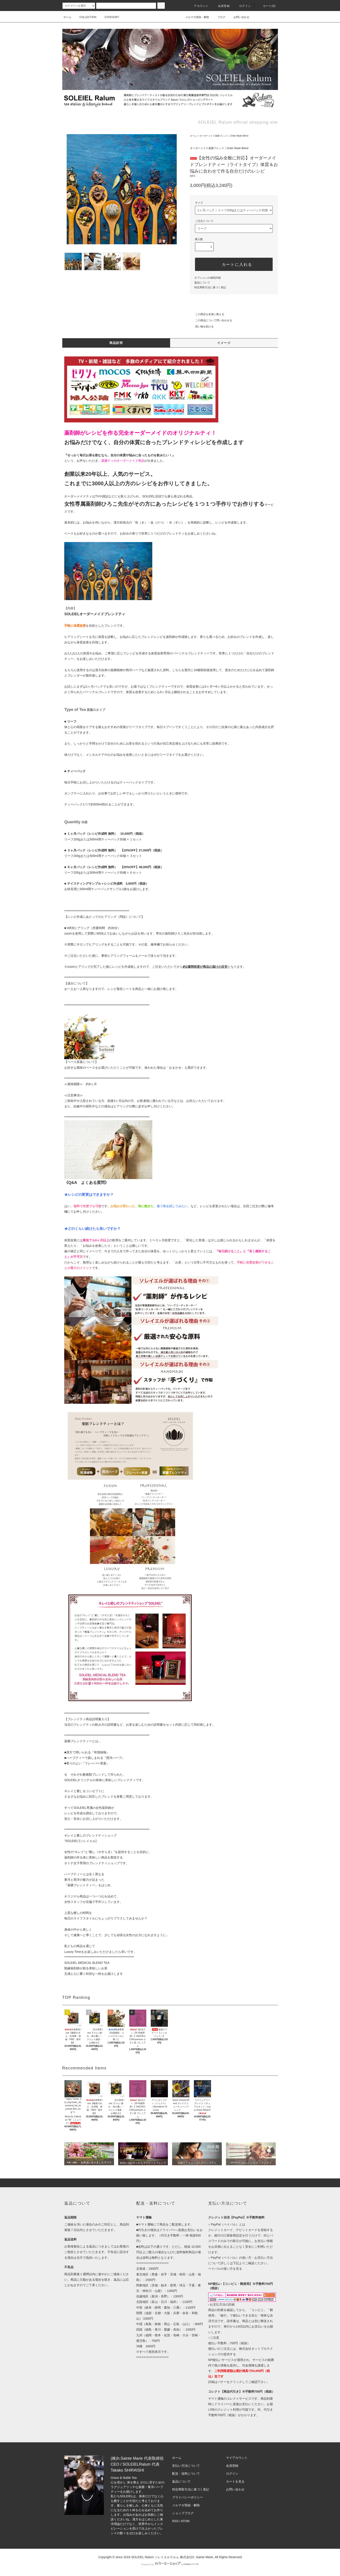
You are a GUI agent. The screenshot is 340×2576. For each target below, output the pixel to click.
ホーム (67, 17)
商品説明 (116, 343)
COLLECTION (85, 17)
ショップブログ (183, 2513)
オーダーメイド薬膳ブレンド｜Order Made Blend (224, 136)
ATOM (185, 2521)
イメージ (224, 343)
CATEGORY (109, 17)
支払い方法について (186, 2465)
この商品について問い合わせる (211, 320)
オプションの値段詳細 (207, 277)
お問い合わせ (238, 17)
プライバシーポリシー (187, 2497)
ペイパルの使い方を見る (225, 2268)
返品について (202, 282)
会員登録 (221, 5)
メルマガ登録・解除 (194, 17)
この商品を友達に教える (207, 314)
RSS (175, 2521)
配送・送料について (186, 2473)
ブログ (218, 17)
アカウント (198, 5)
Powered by (170, 2564)
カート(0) (267, 5)
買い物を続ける (202, 326)
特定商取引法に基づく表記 (210, 287)
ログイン (242, 5)
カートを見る (235, 2481)
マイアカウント (237, 2457)
